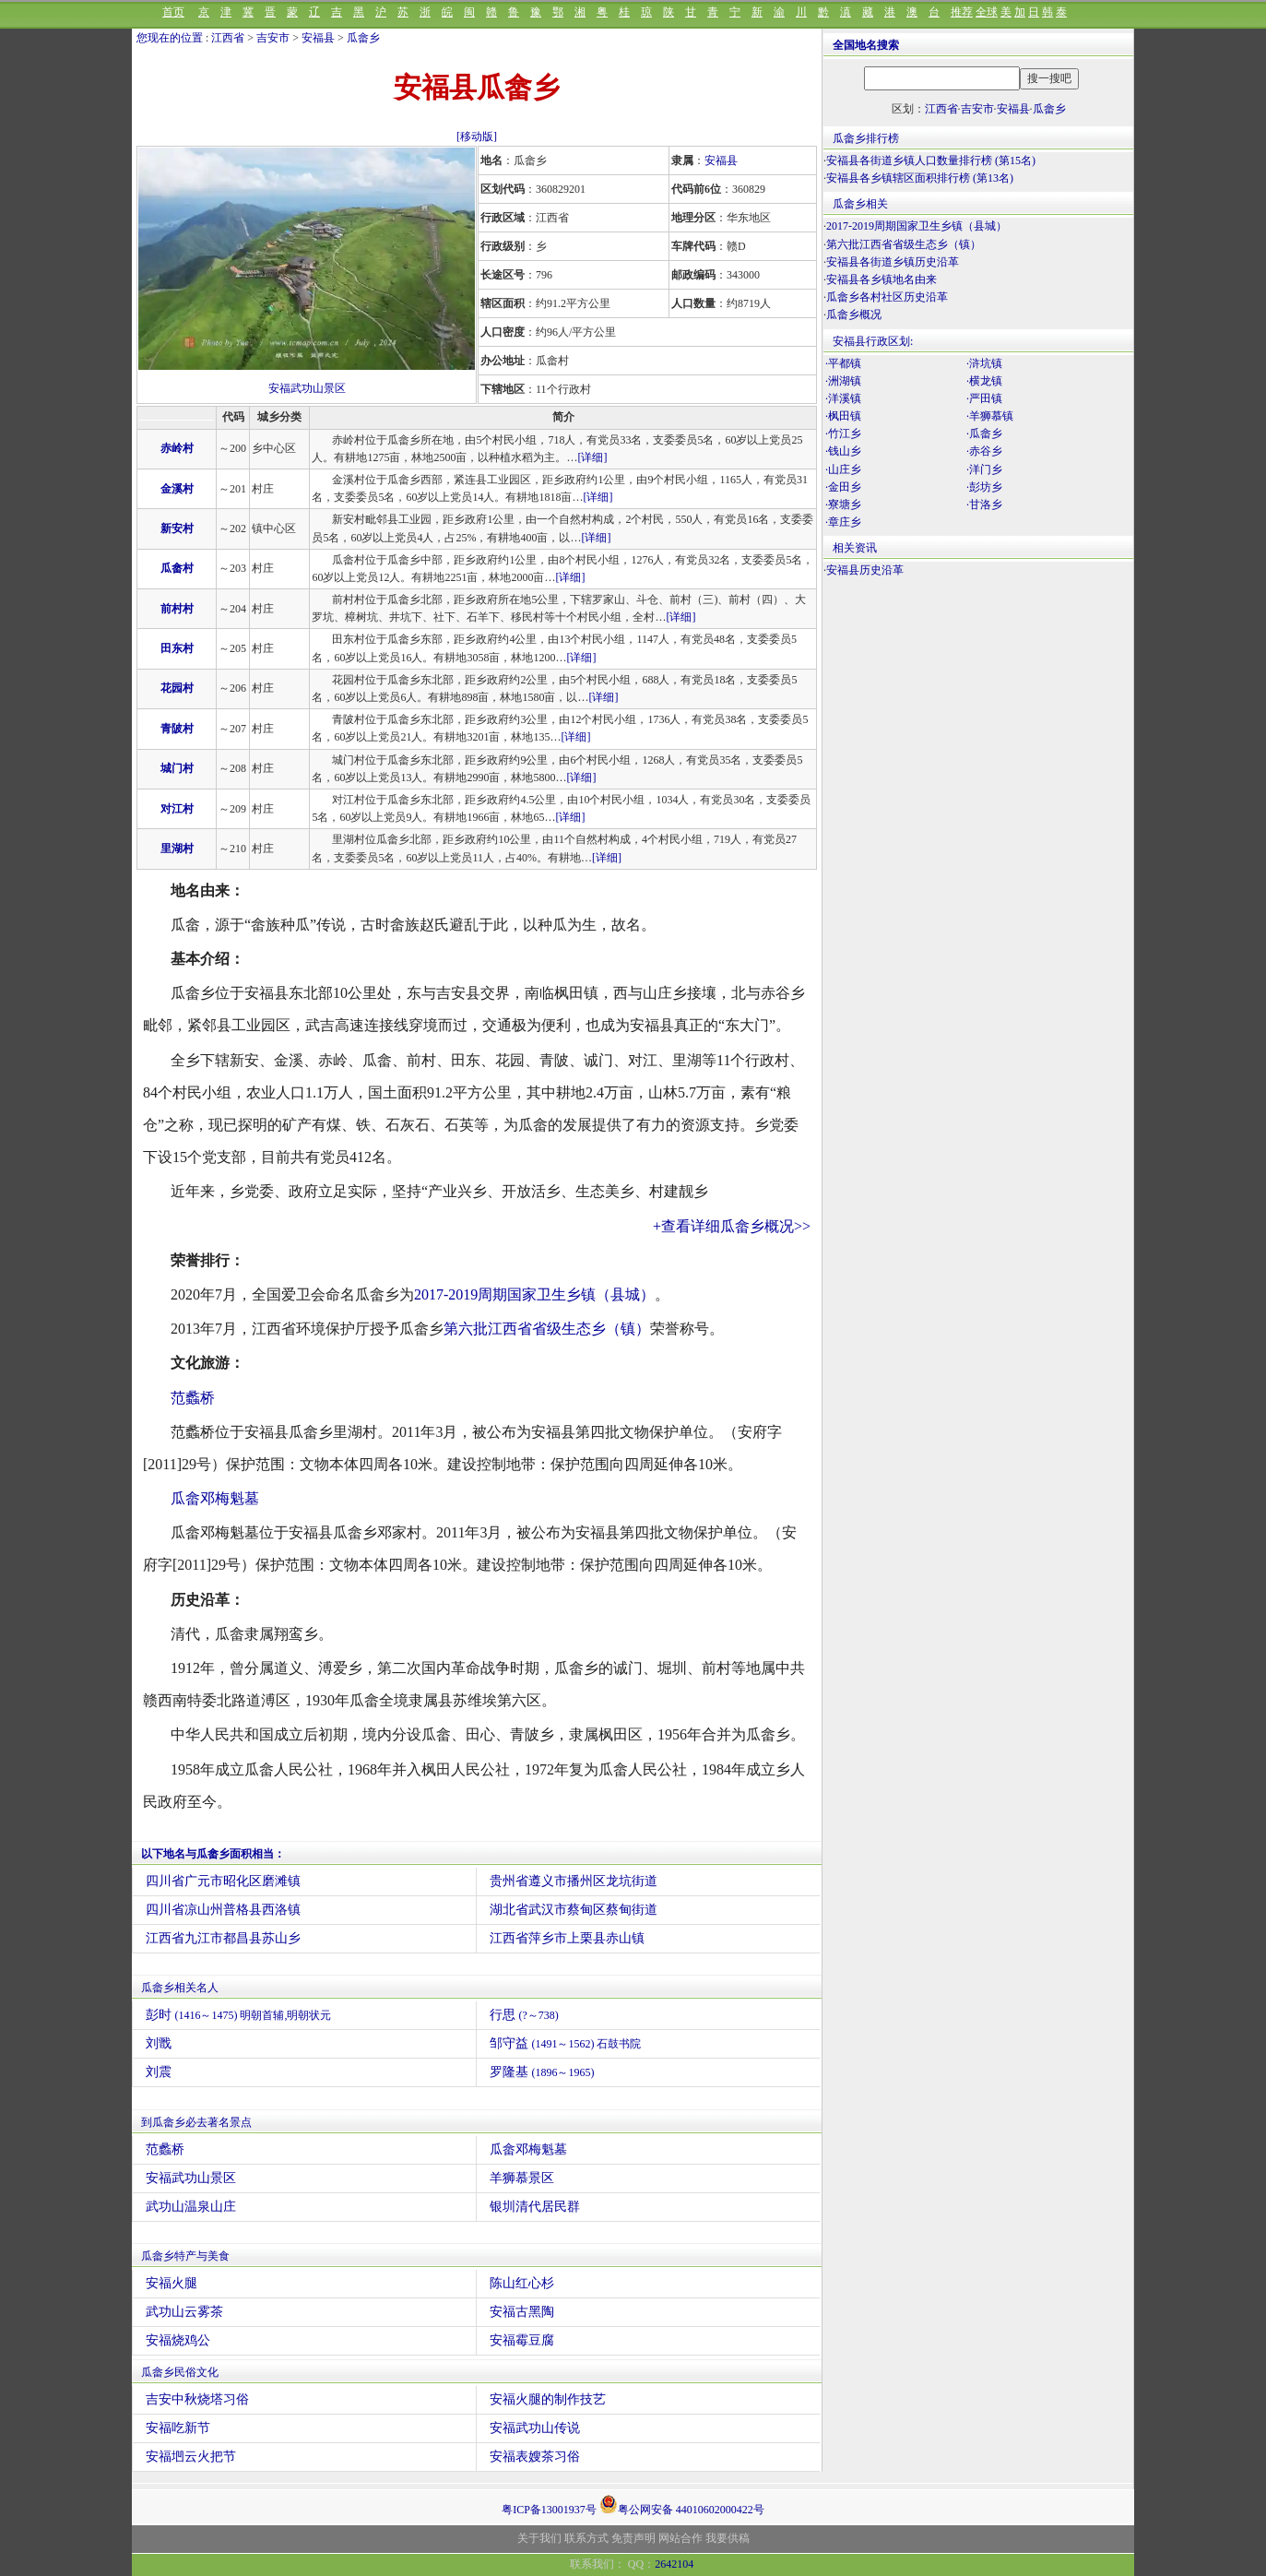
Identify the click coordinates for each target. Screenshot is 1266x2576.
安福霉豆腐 (522, 2340)
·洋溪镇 (843, 398)
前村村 (177, 608)
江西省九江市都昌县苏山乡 (223, 1938)
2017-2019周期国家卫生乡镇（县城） (534, 1294)
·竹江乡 (843, 433)
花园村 (177, 688)
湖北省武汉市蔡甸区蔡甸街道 (573, 1910)
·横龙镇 (984, 380)
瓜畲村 (177, 568)
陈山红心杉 (522, 2283)
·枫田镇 (843, 416)
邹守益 (566, 2043)
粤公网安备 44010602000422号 (681, 2504)
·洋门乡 (984, 469)
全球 (987, 12)
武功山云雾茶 (184, 2312)
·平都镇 (843, 363)
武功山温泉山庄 (191, 2207)
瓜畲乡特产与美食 (185, 2256)
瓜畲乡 (363, 37)
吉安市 (273, 37)
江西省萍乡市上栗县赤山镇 (567, 1938)
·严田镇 (984, 398)
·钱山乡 (843, 451)
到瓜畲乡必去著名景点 (196, 2122)
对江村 (177, 808)
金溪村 (177, 488)
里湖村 (177, 848)
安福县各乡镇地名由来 (881, 279)
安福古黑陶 (522, 2312)
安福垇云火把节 (191, 2456)
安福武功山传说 (535, 2428)
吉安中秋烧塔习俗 (197, 2399)
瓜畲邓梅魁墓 (215, 1498)
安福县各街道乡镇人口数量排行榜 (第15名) (930, 160)
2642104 (674, 2564)
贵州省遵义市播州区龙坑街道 (573, 1881)
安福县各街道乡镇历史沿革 (892, 261)
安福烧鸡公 (178, 2340)
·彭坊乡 (984, 487)
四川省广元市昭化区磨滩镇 (223, 1881)
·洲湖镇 (843, 380)
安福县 (318, 37)
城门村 (177, 768)
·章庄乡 (843, 522)
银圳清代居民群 (535, 2207)
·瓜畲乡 (984, 433)
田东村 (177, 648)
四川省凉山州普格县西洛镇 (223, 1910)
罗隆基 (542, 2072)
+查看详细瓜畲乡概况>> (731, 1226)
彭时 (239, 2015)
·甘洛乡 (984, 504)
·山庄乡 (843, 469)
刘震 (159, 2072)
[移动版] (476, 136)
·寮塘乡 (843, 504)
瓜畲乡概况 (853, 314)
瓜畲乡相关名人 (180, 1987)
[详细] (592, 457)
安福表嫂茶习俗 (535, 2456)
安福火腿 (171, 2283)
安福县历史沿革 (865, 570)
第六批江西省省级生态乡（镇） (547, 1328)
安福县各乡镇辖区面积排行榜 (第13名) (919, 178)
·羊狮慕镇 (989, 416)
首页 (173, 12)
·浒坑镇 (984, 363)
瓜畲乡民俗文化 (180, 2372)
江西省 (227, 37)
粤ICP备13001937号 (549, 2509)
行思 (524, 2015)
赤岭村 (177, 448)
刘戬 (159, 2043)
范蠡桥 (193, 1398)
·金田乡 (843, 487)
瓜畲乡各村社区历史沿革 (887, 297)
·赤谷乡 (984, 451)
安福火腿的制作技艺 (548, 2399)
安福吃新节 (178, 2428)
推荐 (962, 12)
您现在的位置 (169, 37)
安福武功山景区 (307, 388)
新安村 (177, 528)
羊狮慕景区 (522, 2178)
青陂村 (177, 728)
